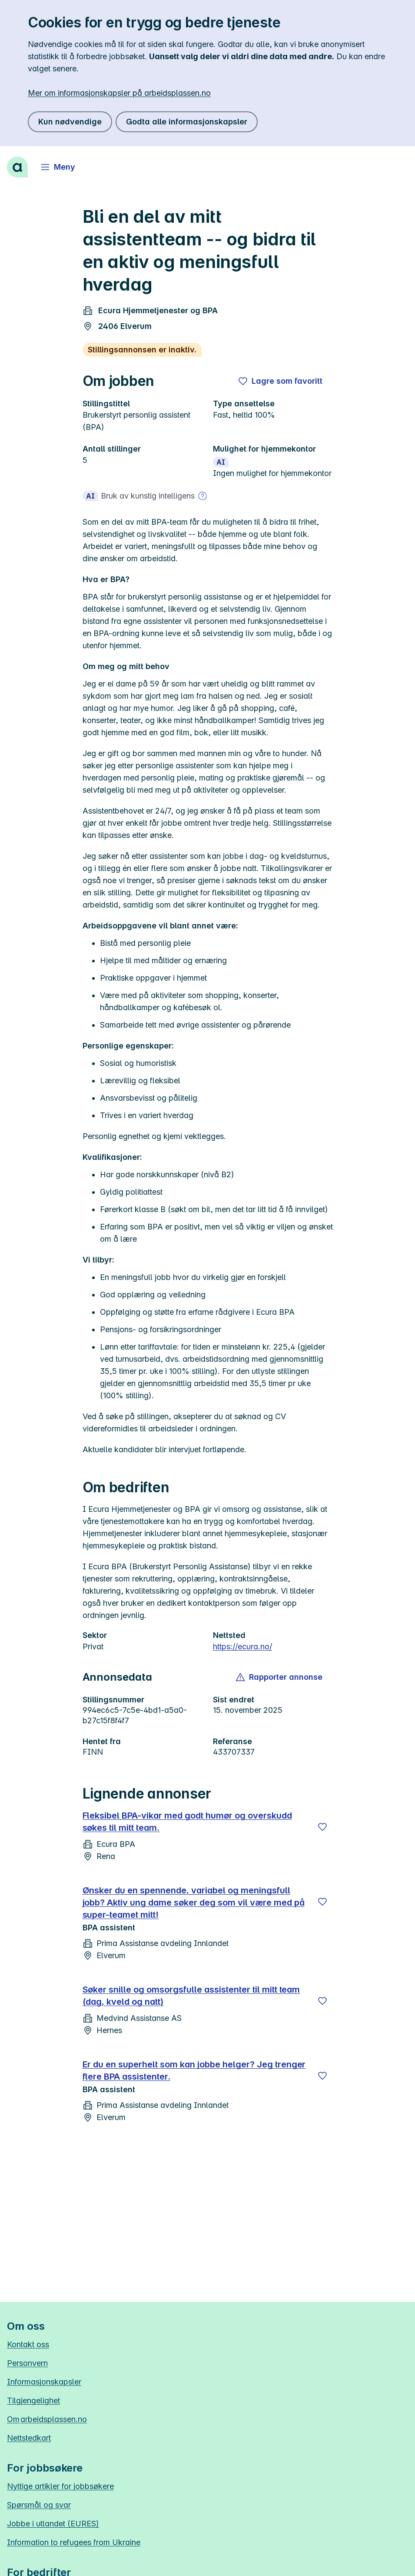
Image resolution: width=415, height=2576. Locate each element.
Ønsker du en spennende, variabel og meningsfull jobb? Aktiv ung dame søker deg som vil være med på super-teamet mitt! (194, 1902)
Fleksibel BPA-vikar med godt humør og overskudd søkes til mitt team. (187, 1821)
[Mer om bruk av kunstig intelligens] (202, 496)
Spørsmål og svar (39, 2504)
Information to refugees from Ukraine (73, 2542)
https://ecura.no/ (242, 1646)
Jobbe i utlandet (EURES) (53, 2523)
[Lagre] (322, 1826)
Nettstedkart (29, 2437)
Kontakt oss (28, 2344)
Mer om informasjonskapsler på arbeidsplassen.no (119, 92)
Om (47, 2419)
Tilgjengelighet (33, 2400)
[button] (279, 1677)
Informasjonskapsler (44, 2381)
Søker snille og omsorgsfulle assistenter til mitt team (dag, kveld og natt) (191, 1995)
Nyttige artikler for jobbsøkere (60, 2486)
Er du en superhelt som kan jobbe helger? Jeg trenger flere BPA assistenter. (194, 2070)
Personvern (27, 2363)
